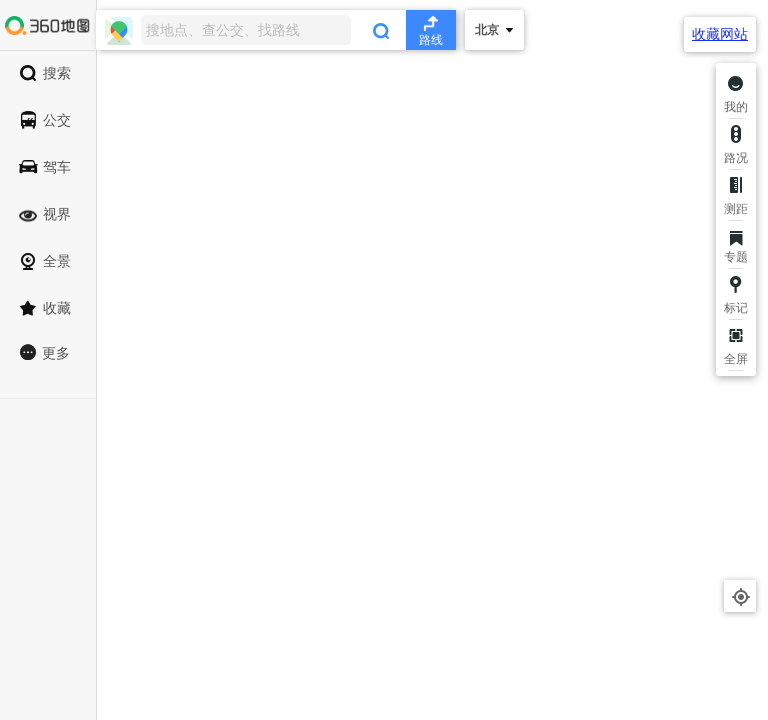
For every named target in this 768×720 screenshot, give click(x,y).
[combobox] (276, 30)
